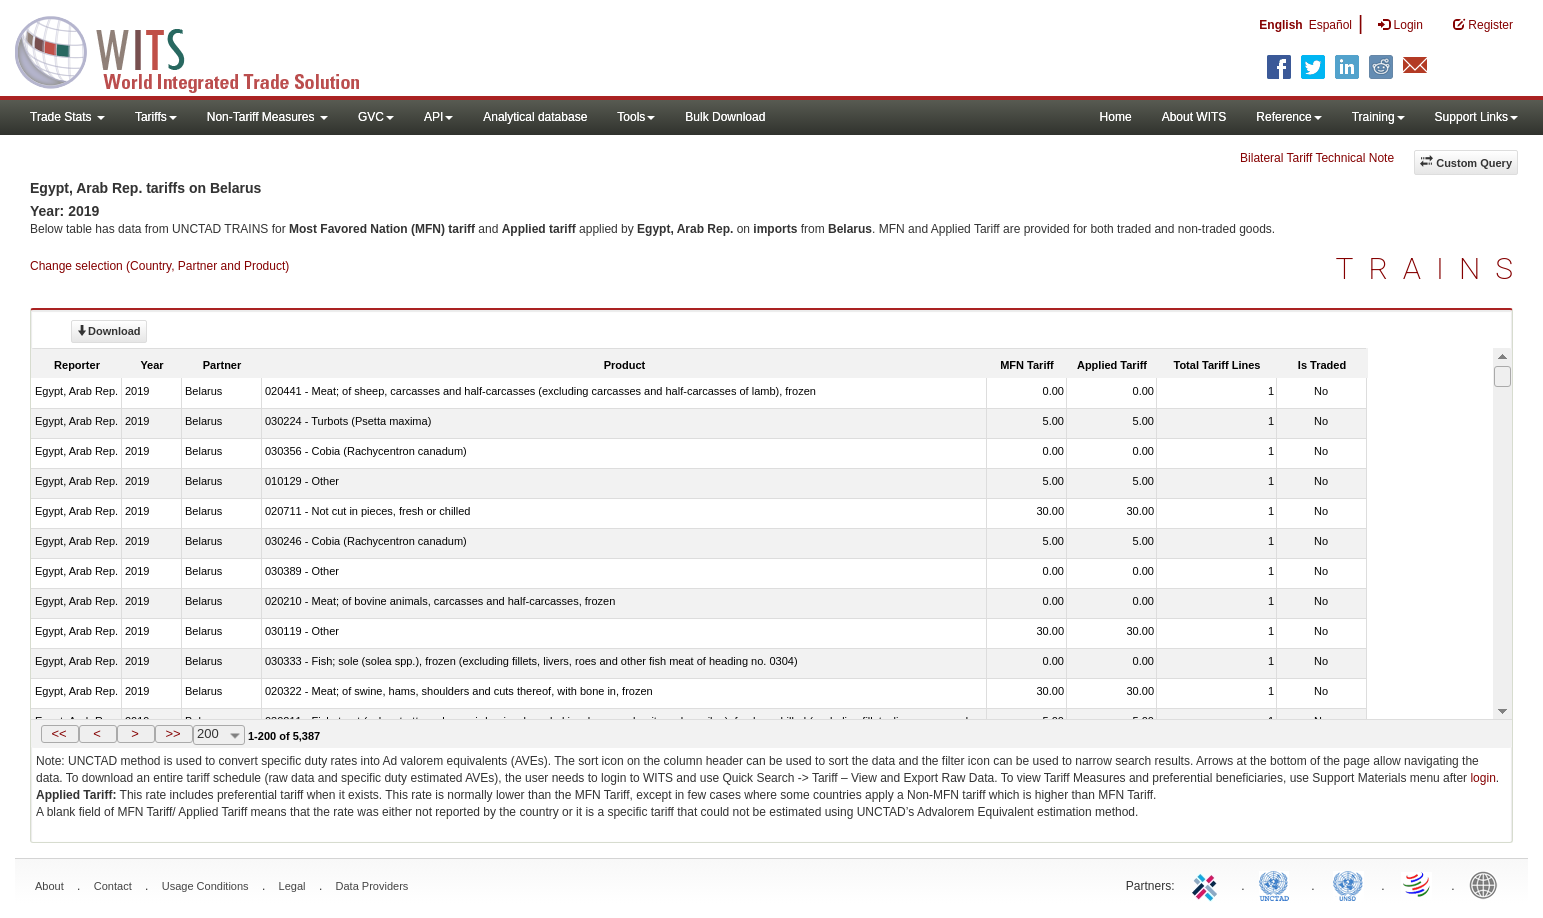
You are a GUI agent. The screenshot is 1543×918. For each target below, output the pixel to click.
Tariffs (156, 117)
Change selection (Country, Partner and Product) (159, 266)
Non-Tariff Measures (267, 117)
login (1482, 778)
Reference (1288, 117)
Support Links (1476, 117)
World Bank (1488, 884)
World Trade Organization (1418, 884)
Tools (636, 117)
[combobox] (219, 735)
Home (1116, 117)
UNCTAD (1278, 884)
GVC (376, 117)
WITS (200, 50)
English (1280, 25)
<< (58, 733)
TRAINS (1432, 268)
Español (1330, 25)
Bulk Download (725, 117)
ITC (1208, 884)
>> (172, 733)
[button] (60, 734)
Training (1378, 117)
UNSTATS (1348, 884)
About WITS (1194, 117)
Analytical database (535, 117)
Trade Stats (67, 117)
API (438, 117)
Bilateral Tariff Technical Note (1317, 158)
